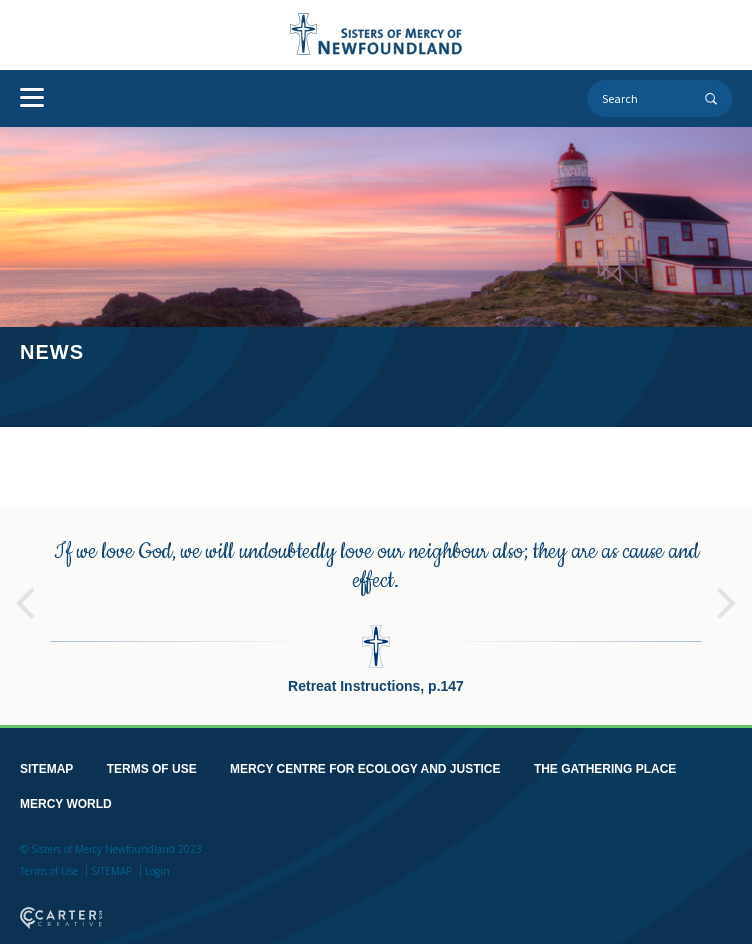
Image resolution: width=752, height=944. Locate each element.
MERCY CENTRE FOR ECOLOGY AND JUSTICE (365, 768)
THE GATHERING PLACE (605, 768)
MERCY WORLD (66, 803)
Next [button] (727, 593)
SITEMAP (46, 768)
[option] (376, 615)
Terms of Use (49, 870)
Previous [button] (25, 593)
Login (157, 870)
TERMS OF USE (152, 768)
